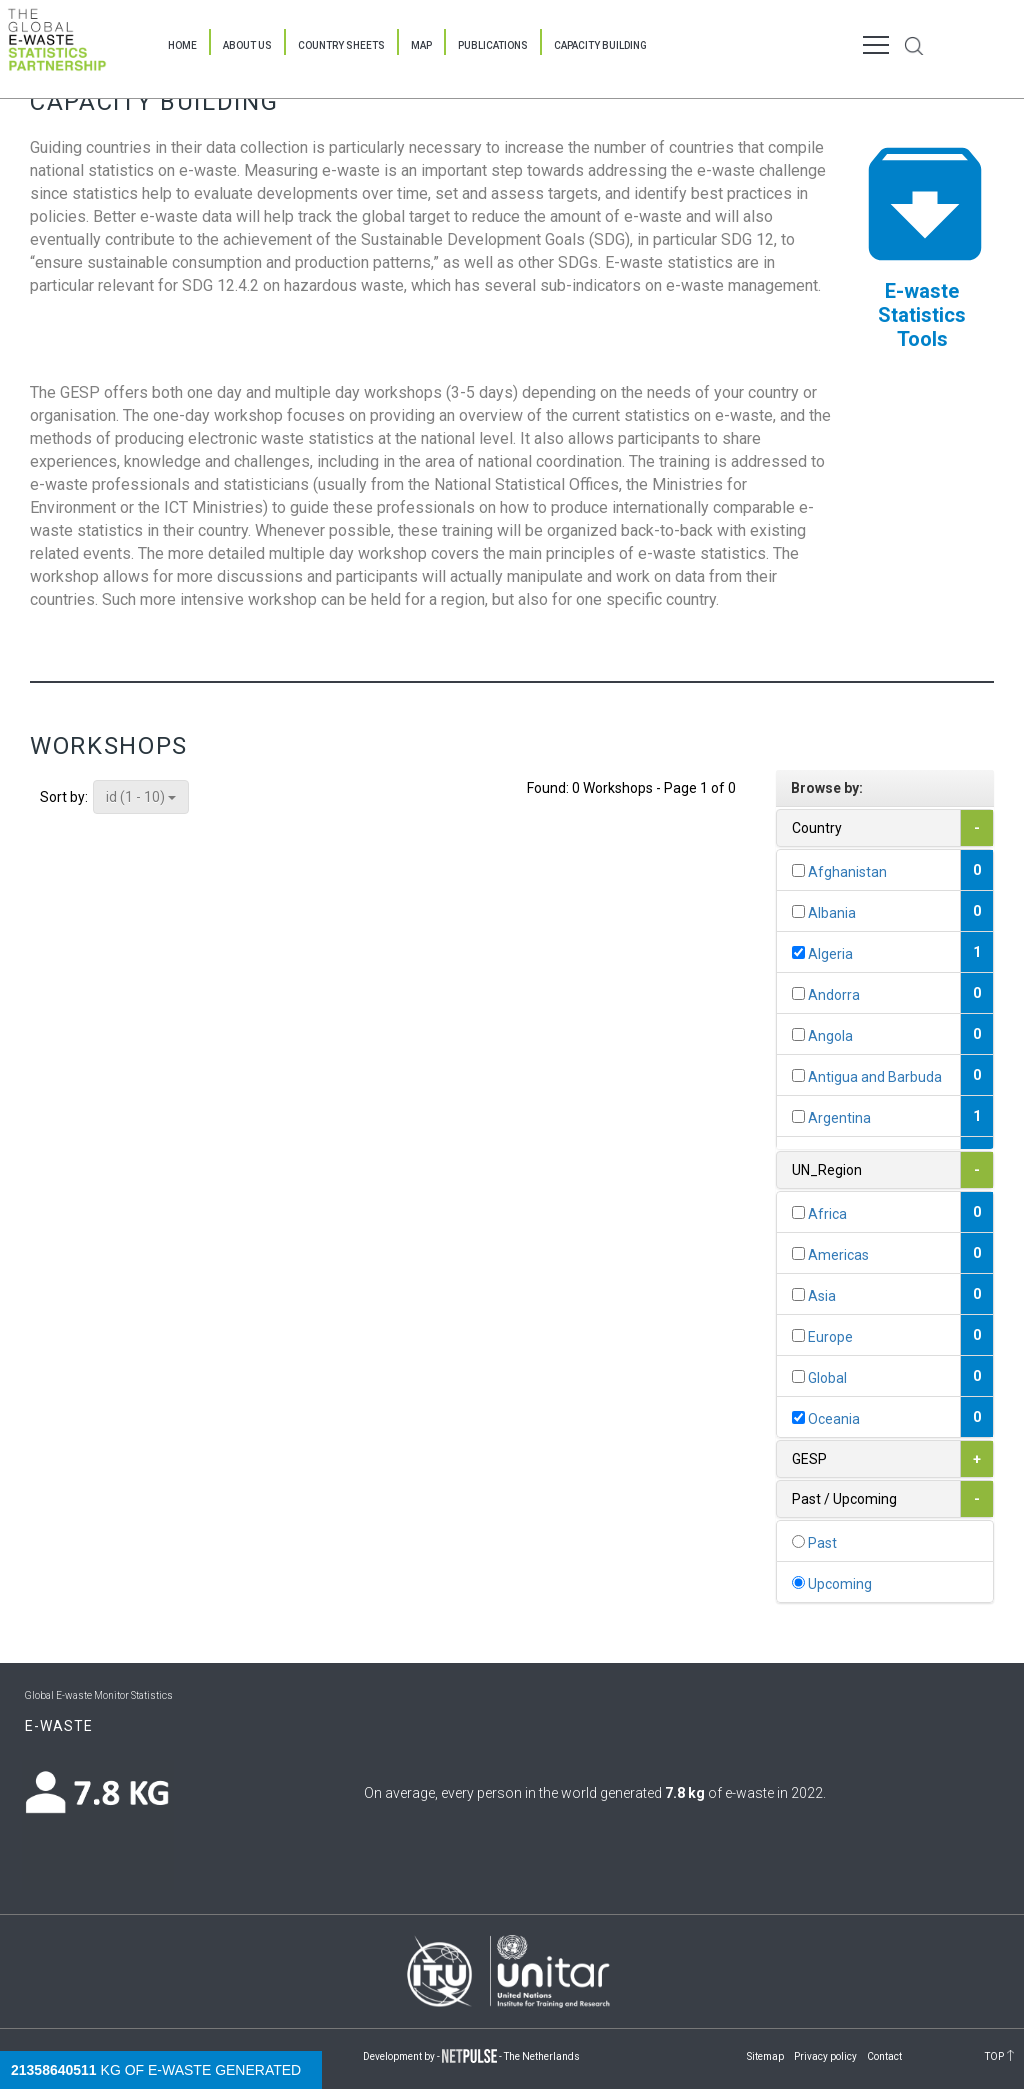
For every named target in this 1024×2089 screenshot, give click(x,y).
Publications (493, 45)
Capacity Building (600, 45)
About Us (247, 45)
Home (182, 45)
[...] (798, 870)
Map (421, 45)
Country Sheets (341, 45)
